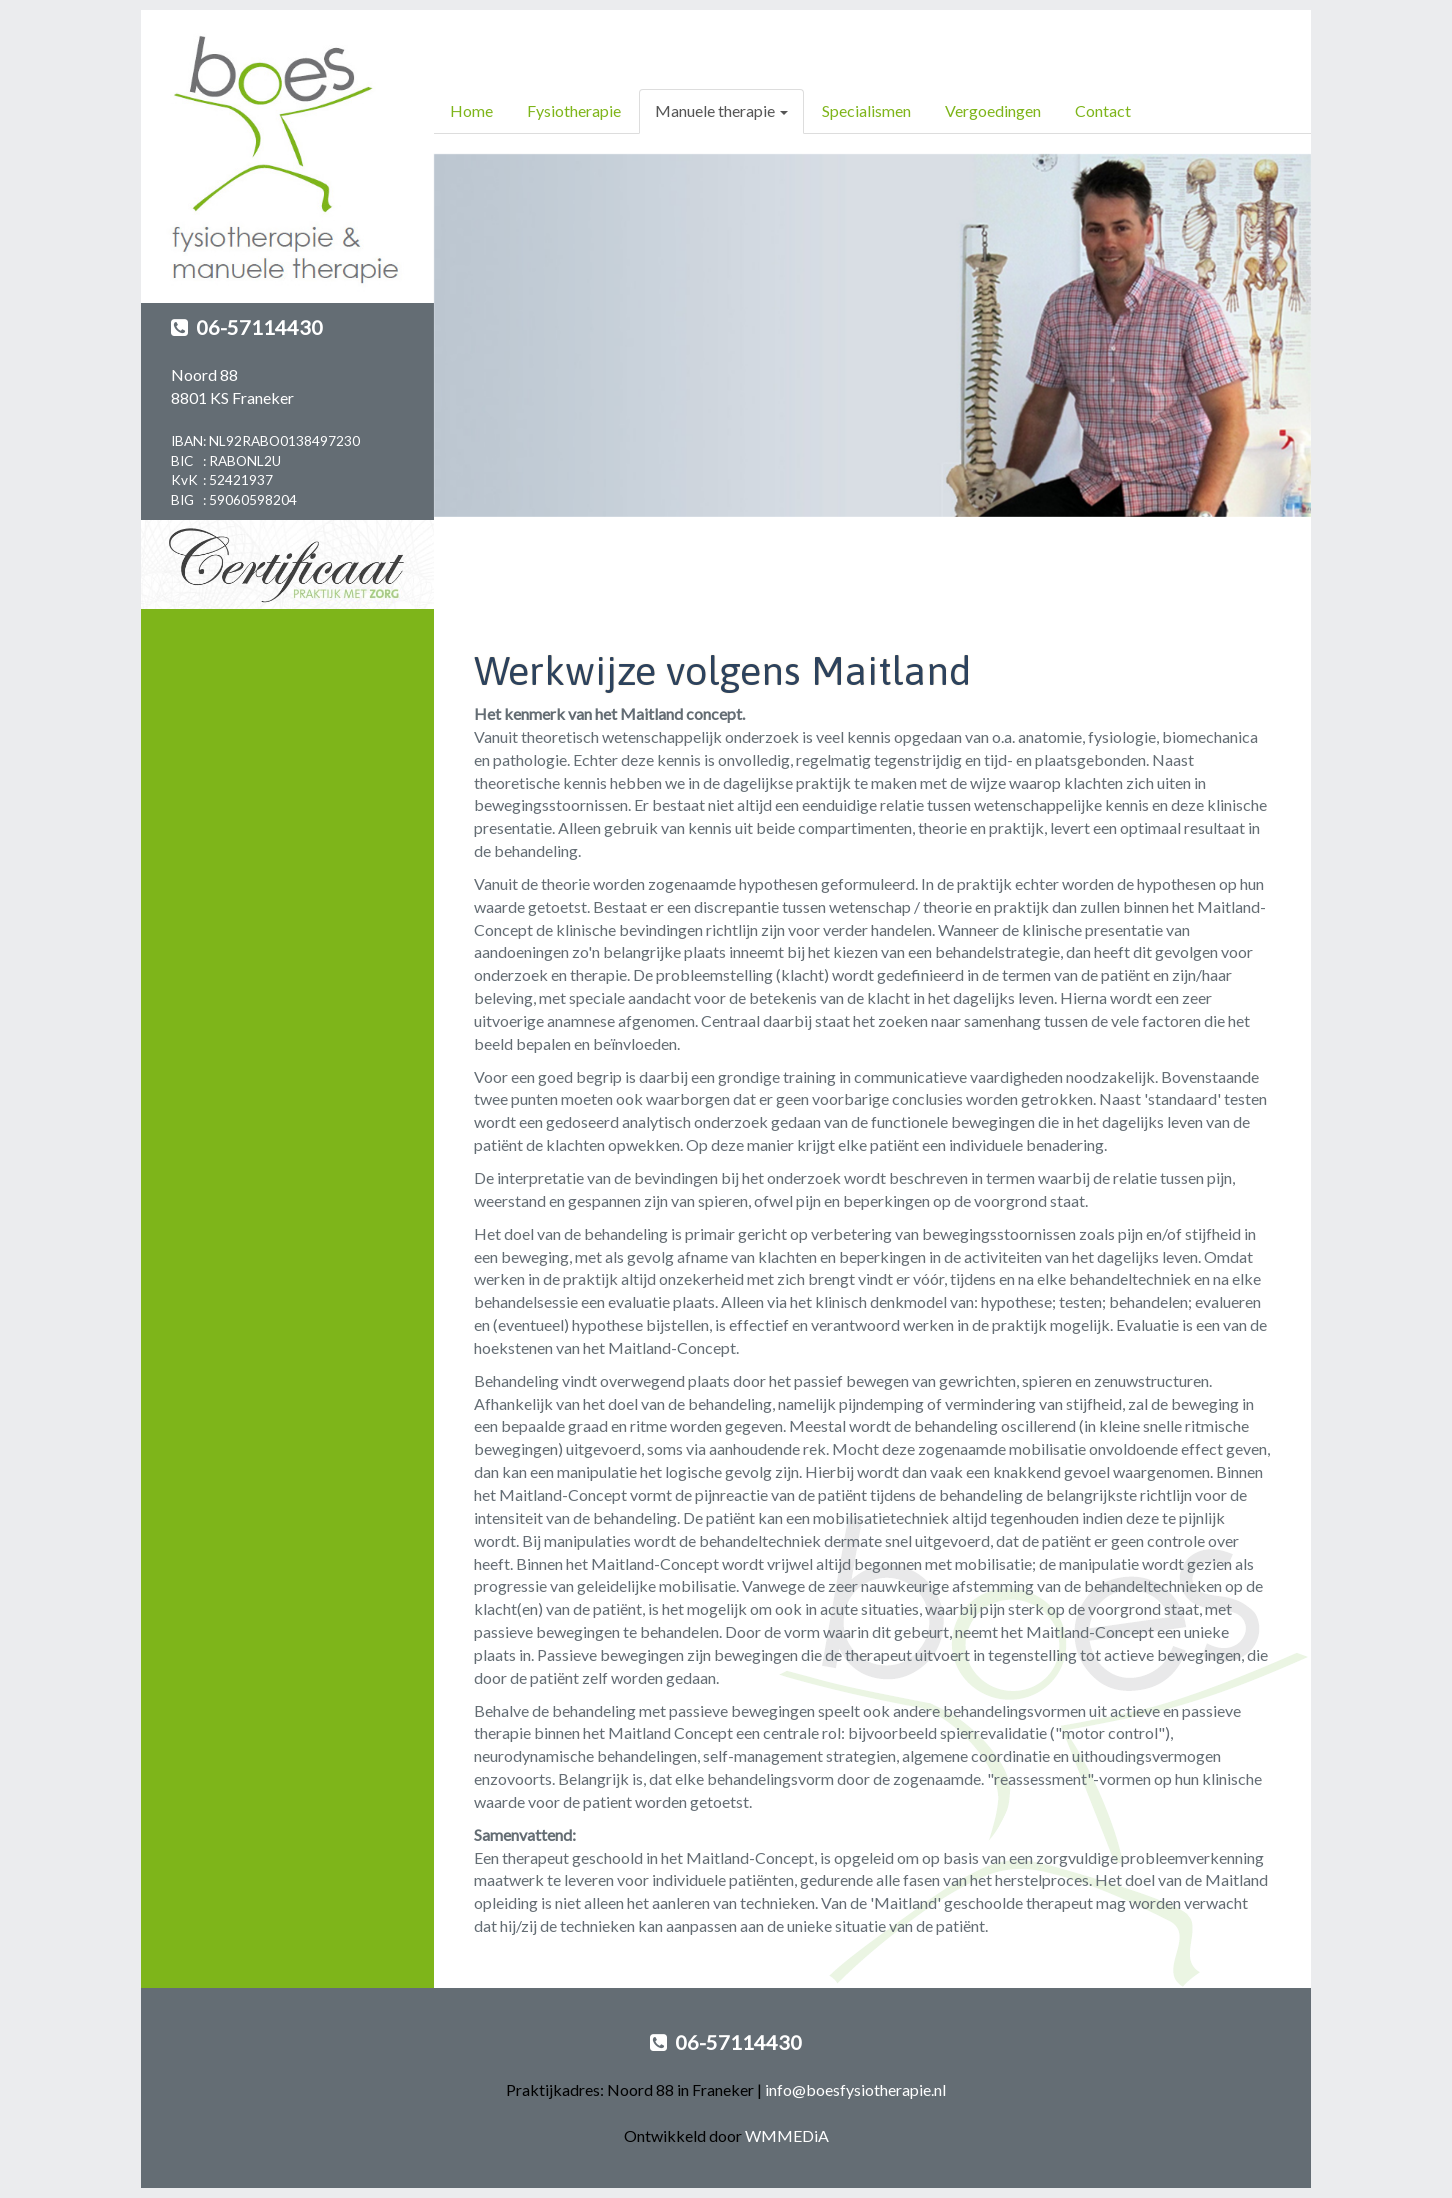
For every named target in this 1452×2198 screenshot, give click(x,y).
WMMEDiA (787, 2135)
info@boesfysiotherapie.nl (855, 2089)
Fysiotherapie (574, 110)
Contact (1103, 110)
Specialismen (866, 110)
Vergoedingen (993, 110)
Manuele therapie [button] (721, 110)
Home (471, 110)
